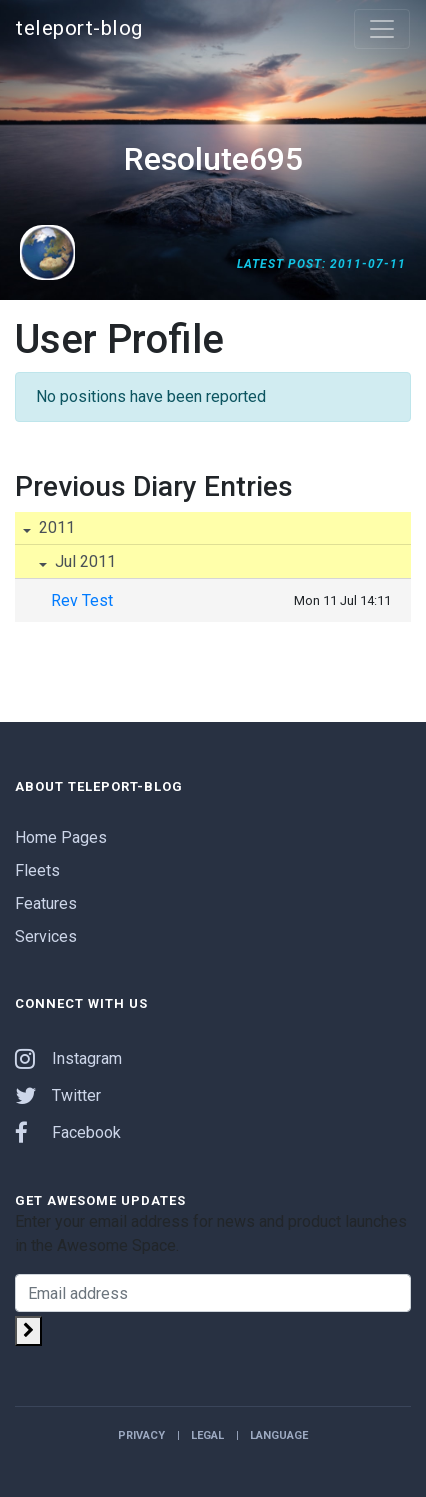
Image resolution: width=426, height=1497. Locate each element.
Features (46, 903)
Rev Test (82, 600)
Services (46, 936)
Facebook (68, 1132)
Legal (207, 1435)
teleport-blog (79, 28)
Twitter (58, 1095)
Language (279, 1435)
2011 (55, 527)
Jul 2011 (83, 561)
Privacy (141, 1435)
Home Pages (61, 837)
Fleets (37, 870)
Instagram (68, 1058)
